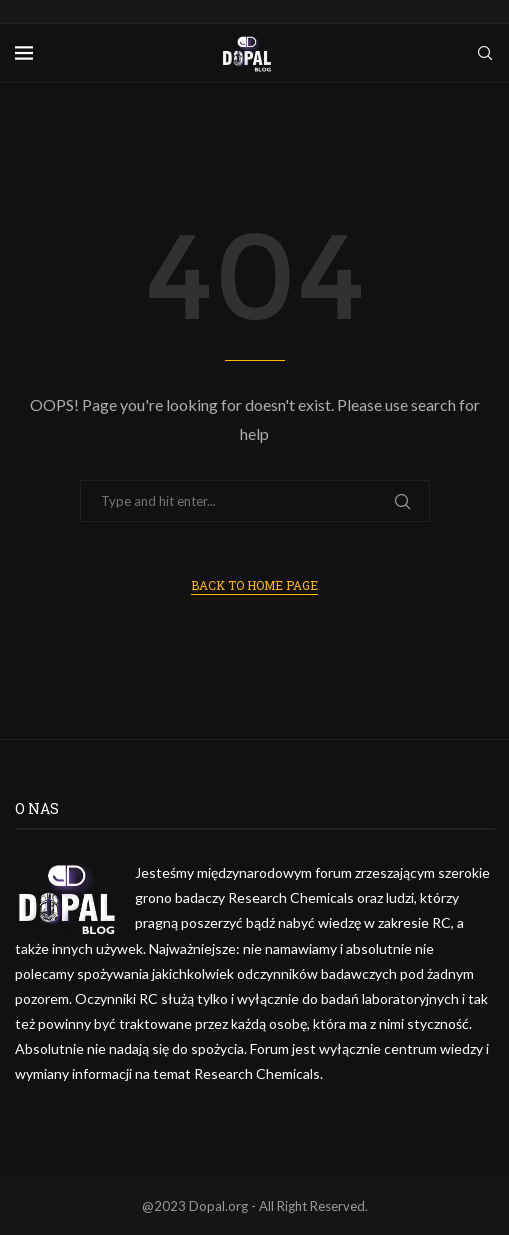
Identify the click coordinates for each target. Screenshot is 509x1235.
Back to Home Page (254, 585)
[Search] (485, 53)
